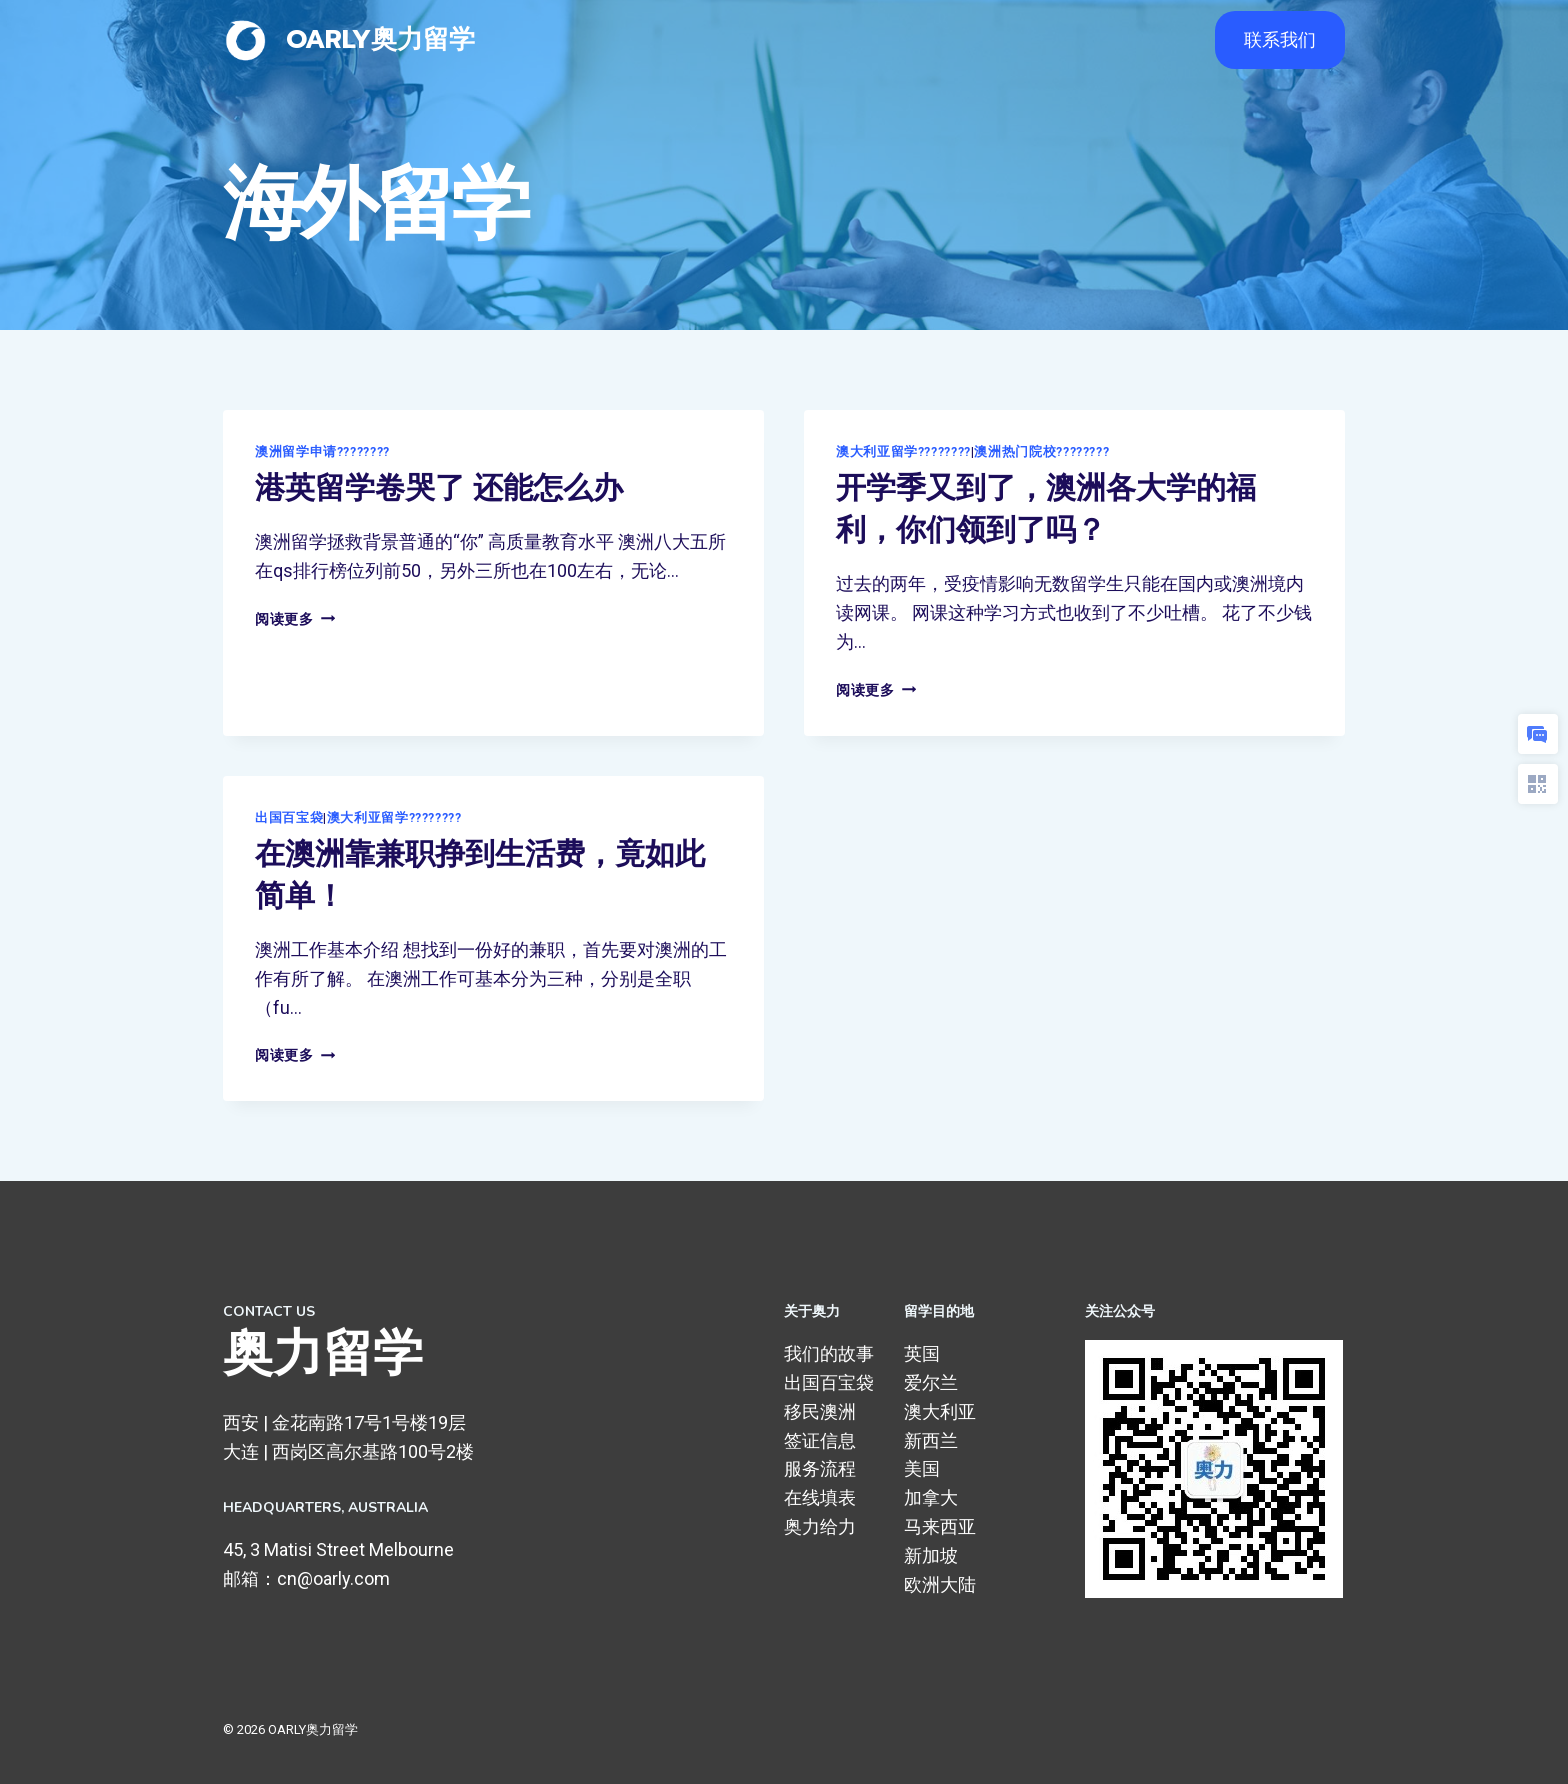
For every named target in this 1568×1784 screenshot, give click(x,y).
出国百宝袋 (289, 817)
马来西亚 (940, 1526)
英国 (922, 1353)
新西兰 (931, 1440)
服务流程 (820, 1468)
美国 (922, 1468)
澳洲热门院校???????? (1041, 451)
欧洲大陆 (940, 1584)
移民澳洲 (820, 1411)
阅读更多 (295, 619)
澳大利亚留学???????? (903, 451)
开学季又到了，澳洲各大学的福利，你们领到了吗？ (1046, 509)
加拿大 (931, 1497)
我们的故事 (829, 1353)
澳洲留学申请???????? (322, 451)
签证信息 (820, 1440)
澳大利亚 (940, 1411)
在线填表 (820, 1497)
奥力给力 (820, 1526)
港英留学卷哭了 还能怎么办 (439, 488)
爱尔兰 (931, 1382)
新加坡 (931, 1555)
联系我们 (1280, 39)
